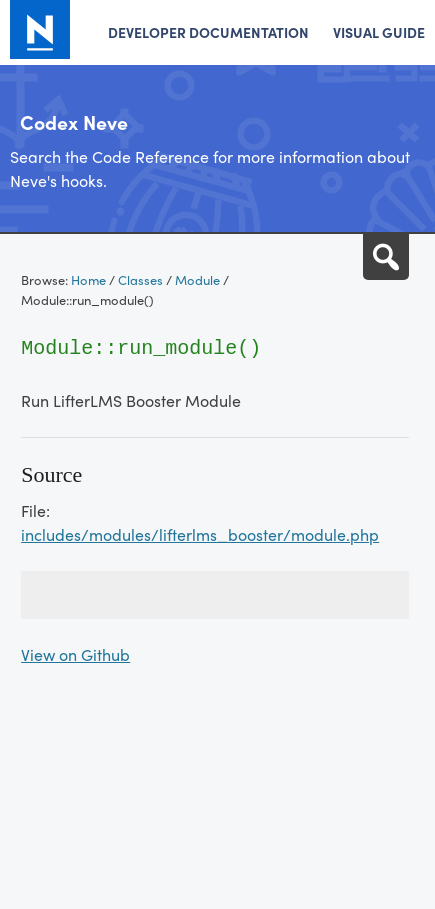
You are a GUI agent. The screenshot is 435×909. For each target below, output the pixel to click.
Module (197, 279)
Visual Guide (379, 32)
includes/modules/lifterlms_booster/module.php (200, 534)
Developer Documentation (208, 32)
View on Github (75, 654)
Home (88, 279)
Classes (140, 279)
